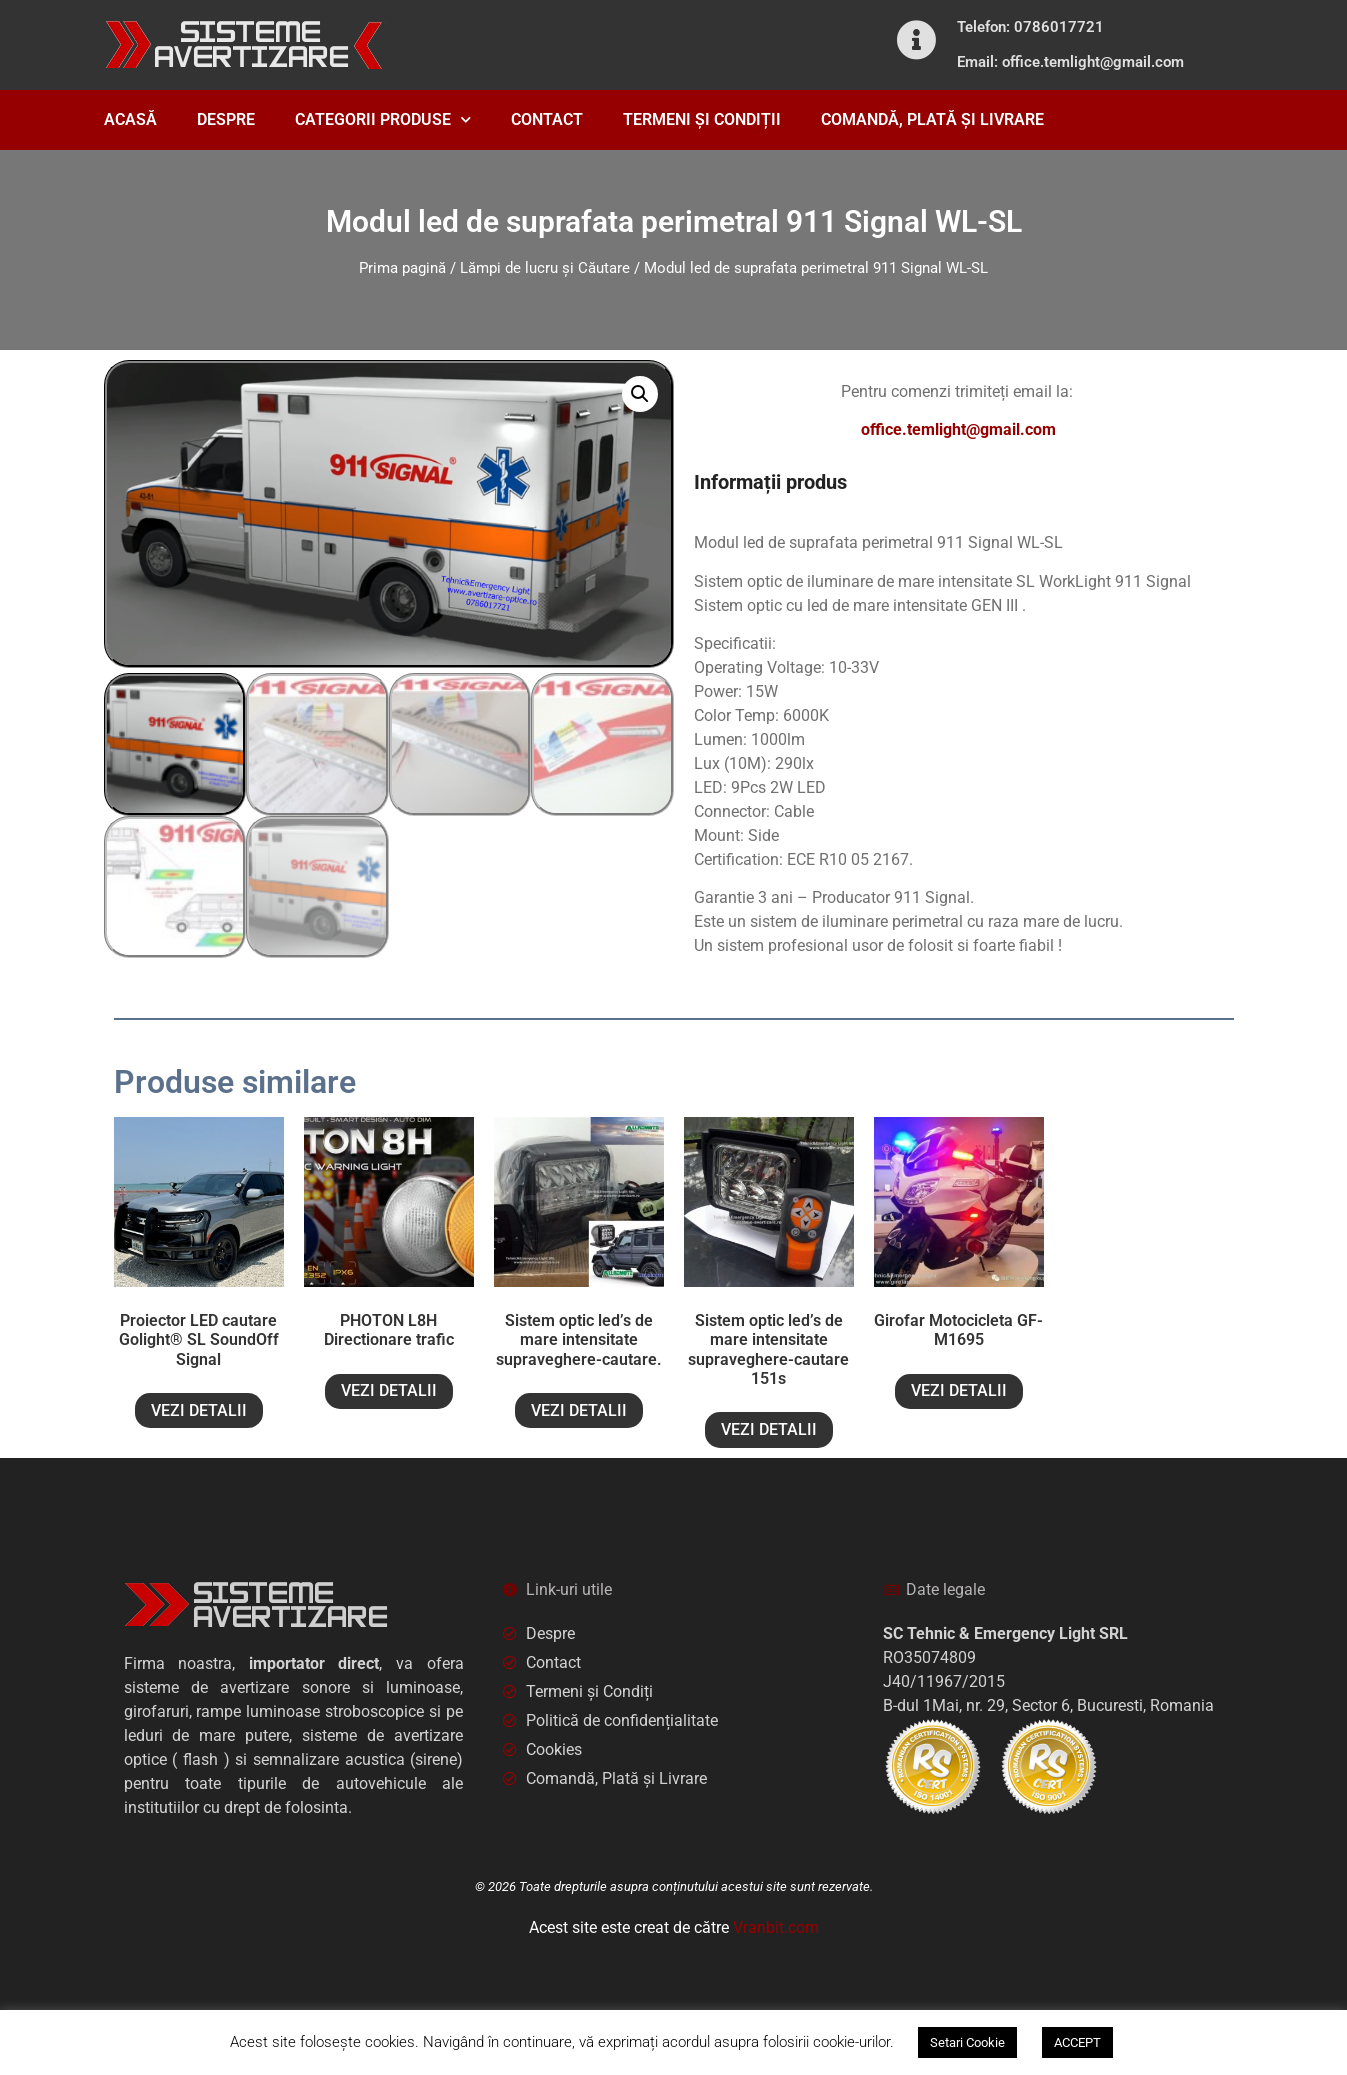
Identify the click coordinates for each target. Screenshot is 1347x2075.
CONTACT (547, 119)
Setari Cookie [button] (967, 2042)
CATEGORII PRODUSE (383, 119)
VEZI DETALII (199, 1410)
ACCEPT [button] (1077, 2042)
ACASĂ (130, 119)
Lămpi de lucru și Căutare (545, 268)
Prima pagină (402, 268)
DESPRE (226, 119)
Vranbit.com (776, 1927)
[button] (640, 394)
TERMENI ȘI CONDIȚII (702, 119)
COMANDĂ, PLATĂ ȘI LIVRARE (932, 119)
